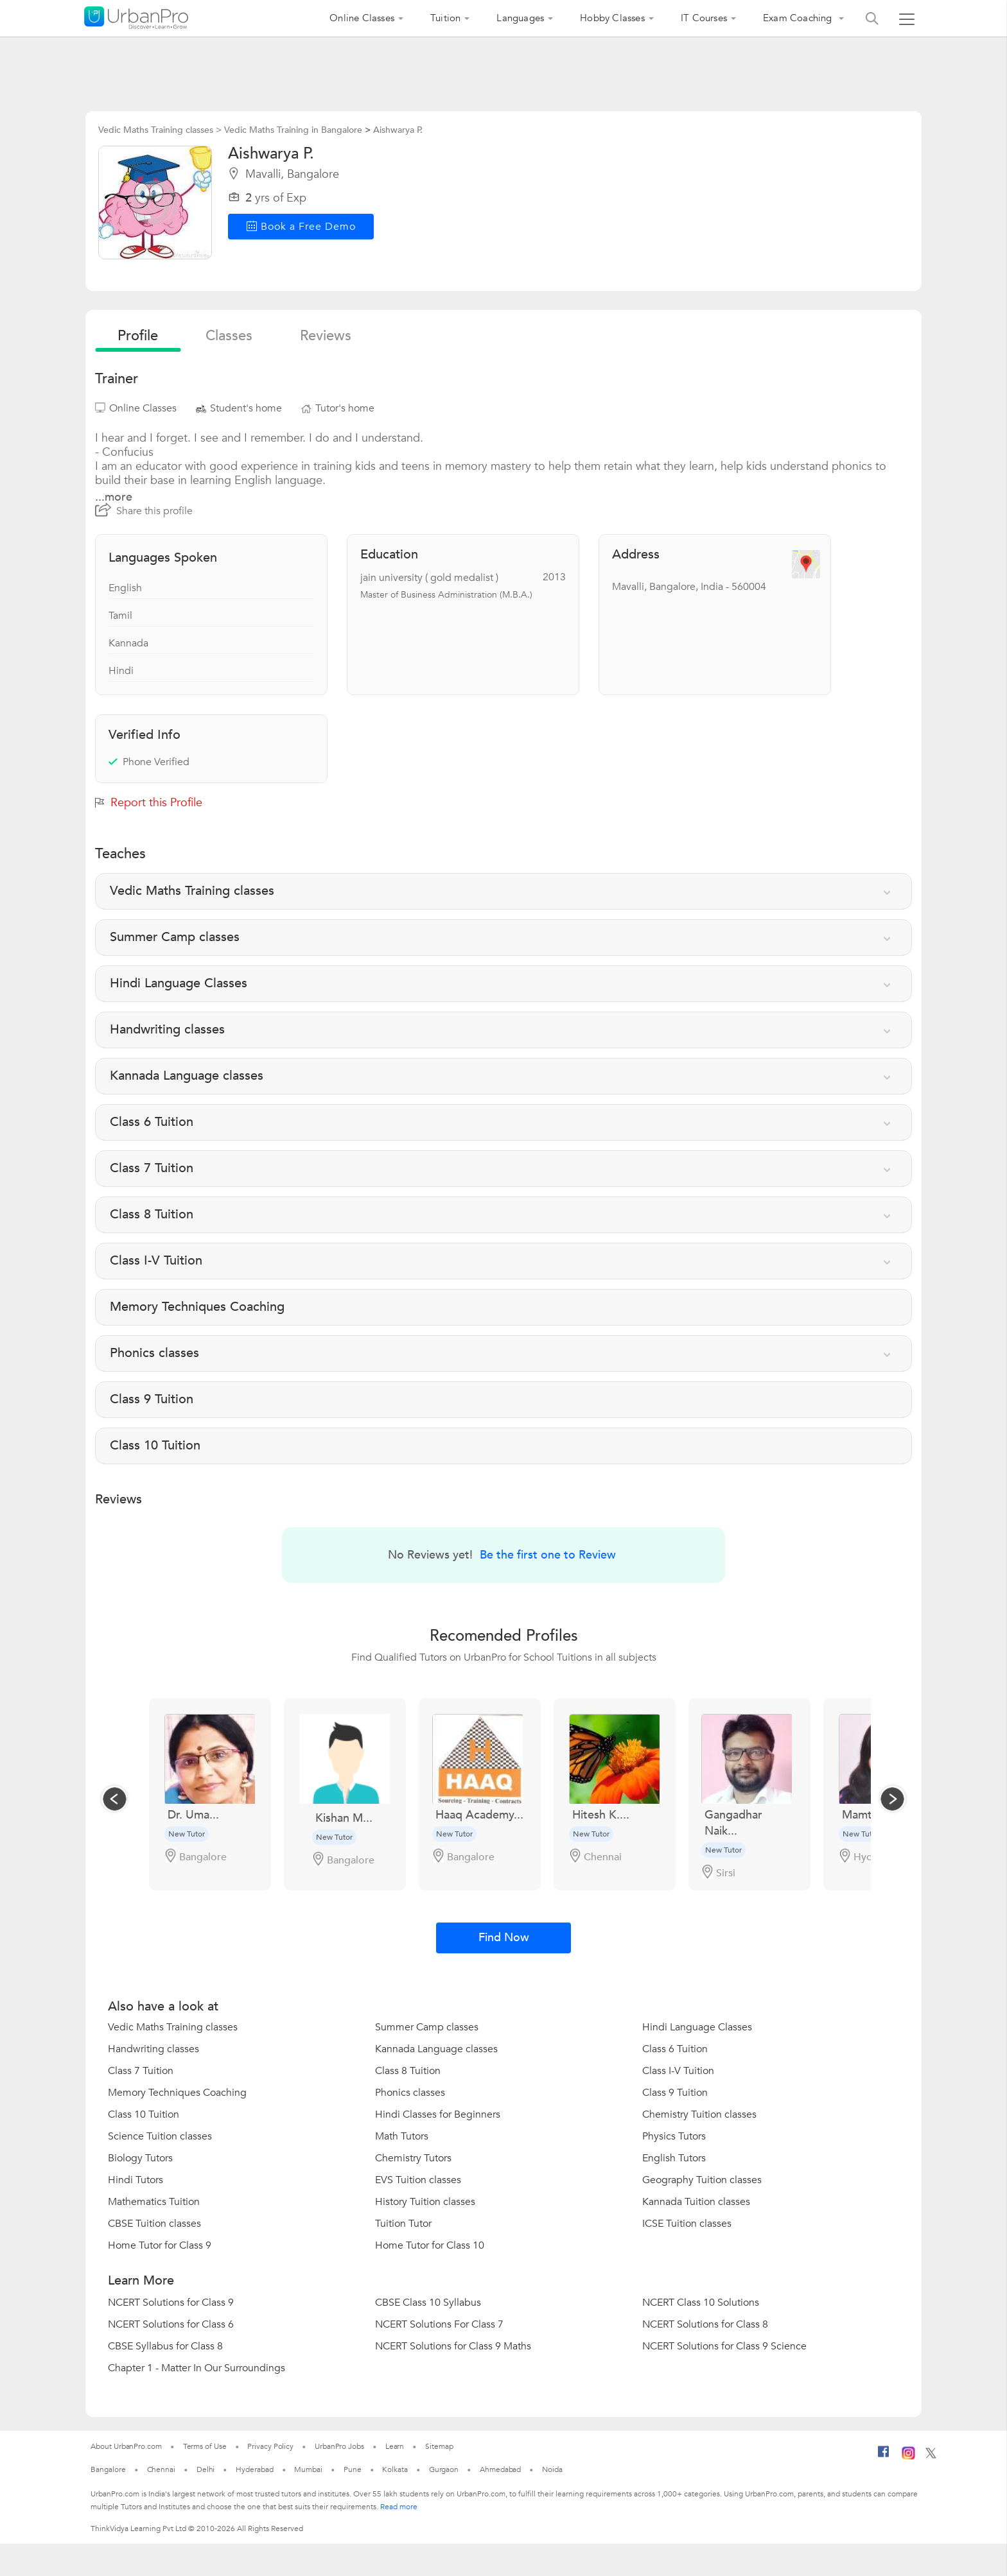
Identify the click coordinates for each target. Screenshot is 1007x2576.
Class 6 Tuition (675, 2049)
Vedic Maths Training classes (173, 2027)
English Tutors (674, 2158)
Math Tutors (401, 2136)
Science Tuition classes (160, 2136)
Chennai (161, 2469)
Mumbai (308, 2469)
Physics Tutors (674, 2136)
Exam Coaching (799, 18)
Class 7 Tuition (140, 2071)
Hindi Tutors (135, 2180)
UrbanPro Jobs (339, 2446)
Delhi (206, 2469)
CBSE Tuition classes (154, 2224)
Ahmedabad (500, 2469)
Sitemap (439, 2446)
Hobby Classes (612, 18)
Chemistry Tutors (413, 2158)
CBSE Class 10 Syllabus (428, 2302)
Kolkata (394, 2469)
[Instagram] (908, 2457)
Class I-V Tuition (678, 2071)
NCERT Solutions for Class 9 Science (724, 2346)
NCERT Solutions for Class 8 (705, 2324)
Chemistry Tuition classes (699, 2114)
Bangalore (108, 2469)
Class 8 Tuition (408, 2071)
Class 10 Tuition (143, 2114)
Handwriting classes (153, 2049)
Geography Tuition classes (702, 2180)
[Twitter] (930, 2456)
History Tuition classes (425, 2202)
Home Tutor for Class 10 (429, 2245)
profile (138, 335)
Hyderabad (254, 2469)
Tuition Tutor (403, 2224)
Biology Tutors (140, 2158)
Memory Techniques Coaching (177, 2093)
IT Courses (704, 18)
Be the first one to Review (548, 1555)
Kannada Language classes (436, 2049)
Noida (552, 2469)
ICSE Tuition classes (686, 2224)
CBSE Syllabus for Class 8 (165, 2346)
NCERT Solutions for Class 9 (171, 2302)
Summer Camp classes (426, 2027)
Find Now (503, 1938)
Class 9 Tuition (675, 2093)
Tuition (445, 18)
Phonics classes (410, 2093)
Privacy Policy (270, 2446)
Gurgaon (444, 2469)
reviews (325, 335)
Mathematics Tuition (154, 2202)
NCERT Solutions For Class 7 (439, 2324)
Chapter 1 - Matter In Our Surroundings (196, 2368)
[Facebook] (883, 2456)
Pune (353, 2469)
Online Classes (361, 18)
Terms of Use (205, 2446)
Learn (395, 2446)
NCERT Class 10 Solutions (700, 2302)
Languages (520, 18)
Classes (229, 335)
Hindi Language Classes (697, 2027)
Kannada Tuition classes (696, 2202)
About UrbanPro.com (126, 2446)
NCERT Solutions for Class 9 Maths (453, 2346)
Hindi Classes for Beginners (437, 2114)
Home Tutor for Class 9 (159, 2245)
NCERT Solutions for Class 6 (171, 2324)
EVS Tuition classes (418, 2180)
